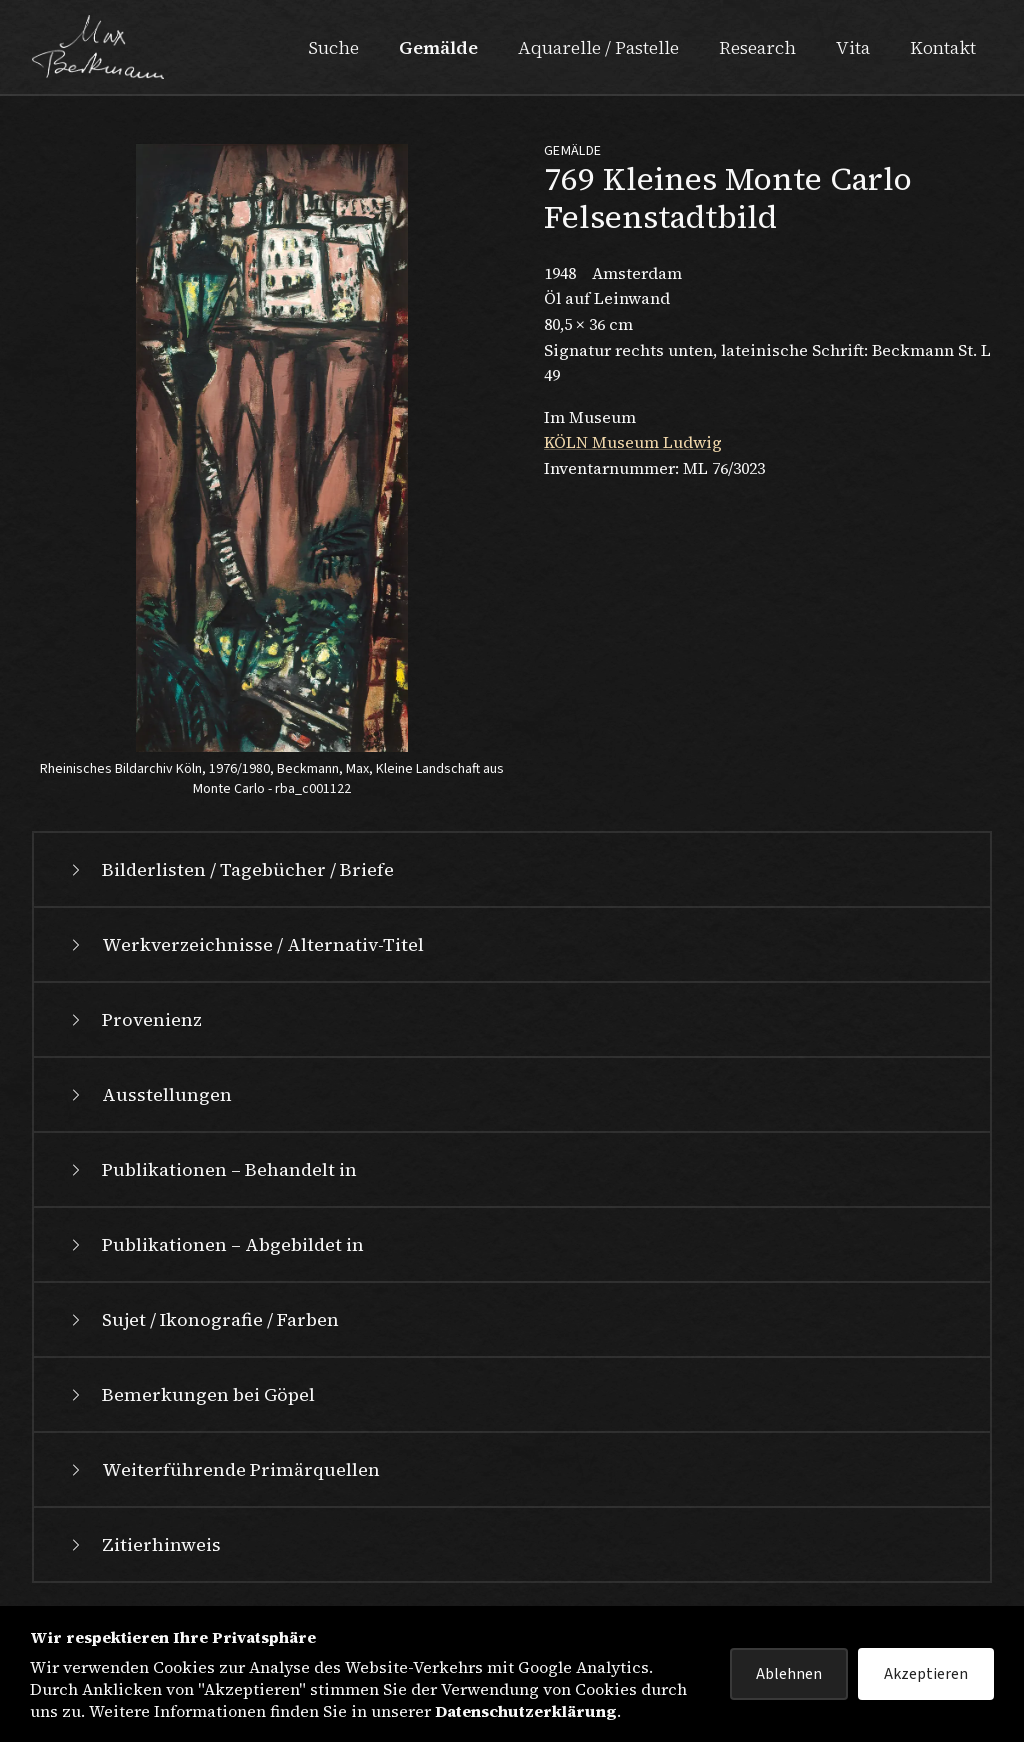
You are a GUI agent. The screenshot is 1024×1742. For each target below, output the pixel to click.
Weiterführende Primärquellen (223, 1469)
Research (757, 47)
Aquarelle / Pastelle (598, 47)
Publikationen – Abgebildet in (215, 1244)
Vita (853, 47)
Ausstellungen (149, 1094)
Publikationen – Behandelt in (211, 1169)
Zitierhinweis (143, 1544)
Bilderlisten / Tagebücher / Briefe (230, 869)
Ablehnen (789, 1674)
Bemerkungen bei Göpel (190, 1394)
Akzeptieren (926, 1674)
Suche (333, 47)
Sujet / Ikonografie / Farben (202, 1319)
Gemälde (438, 47)
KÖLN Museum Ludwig (633, 442)
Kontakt (943, 47)
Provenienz (134, 1019)
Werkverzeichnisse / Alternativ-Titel (245, 944)
